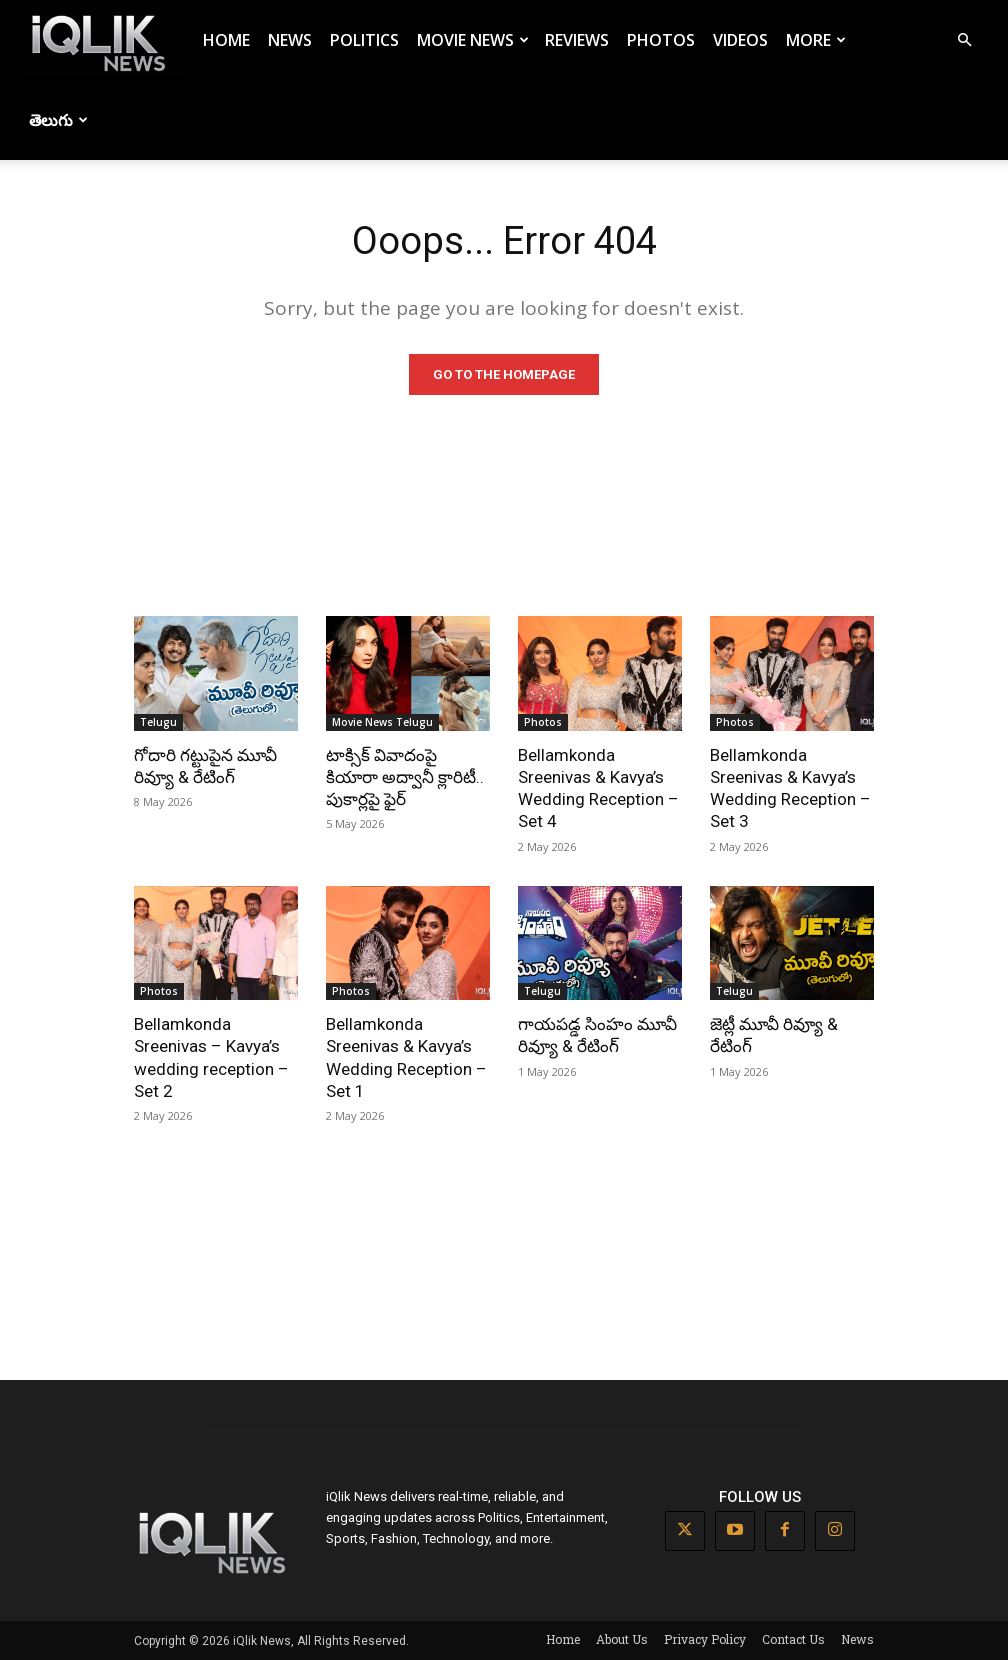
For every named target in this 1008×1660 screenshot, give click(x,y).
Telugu (158, 722)
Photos (661, 40)
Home (226, 40)
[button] (964, 40)
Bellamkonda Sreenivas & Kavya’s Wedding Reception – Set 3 (790, 788)
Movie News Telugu (382, 722)
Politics (364, 40)
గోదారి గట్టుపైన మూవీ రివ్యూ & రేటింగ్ (205, 766)
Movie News (473, 40)
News (290, 40)
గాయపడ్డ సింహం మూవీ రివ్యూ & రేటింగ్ (597, 1035)
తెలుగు (58, 120)
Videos (740, 40)
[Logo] (102, 40)
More (816, 40)
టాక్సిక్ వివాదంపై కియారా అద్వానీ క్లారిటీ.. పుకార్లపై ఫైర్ (405, 777)
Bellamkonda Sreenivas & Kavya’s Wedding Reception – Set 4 (598, 788)
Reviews (577, 40)
